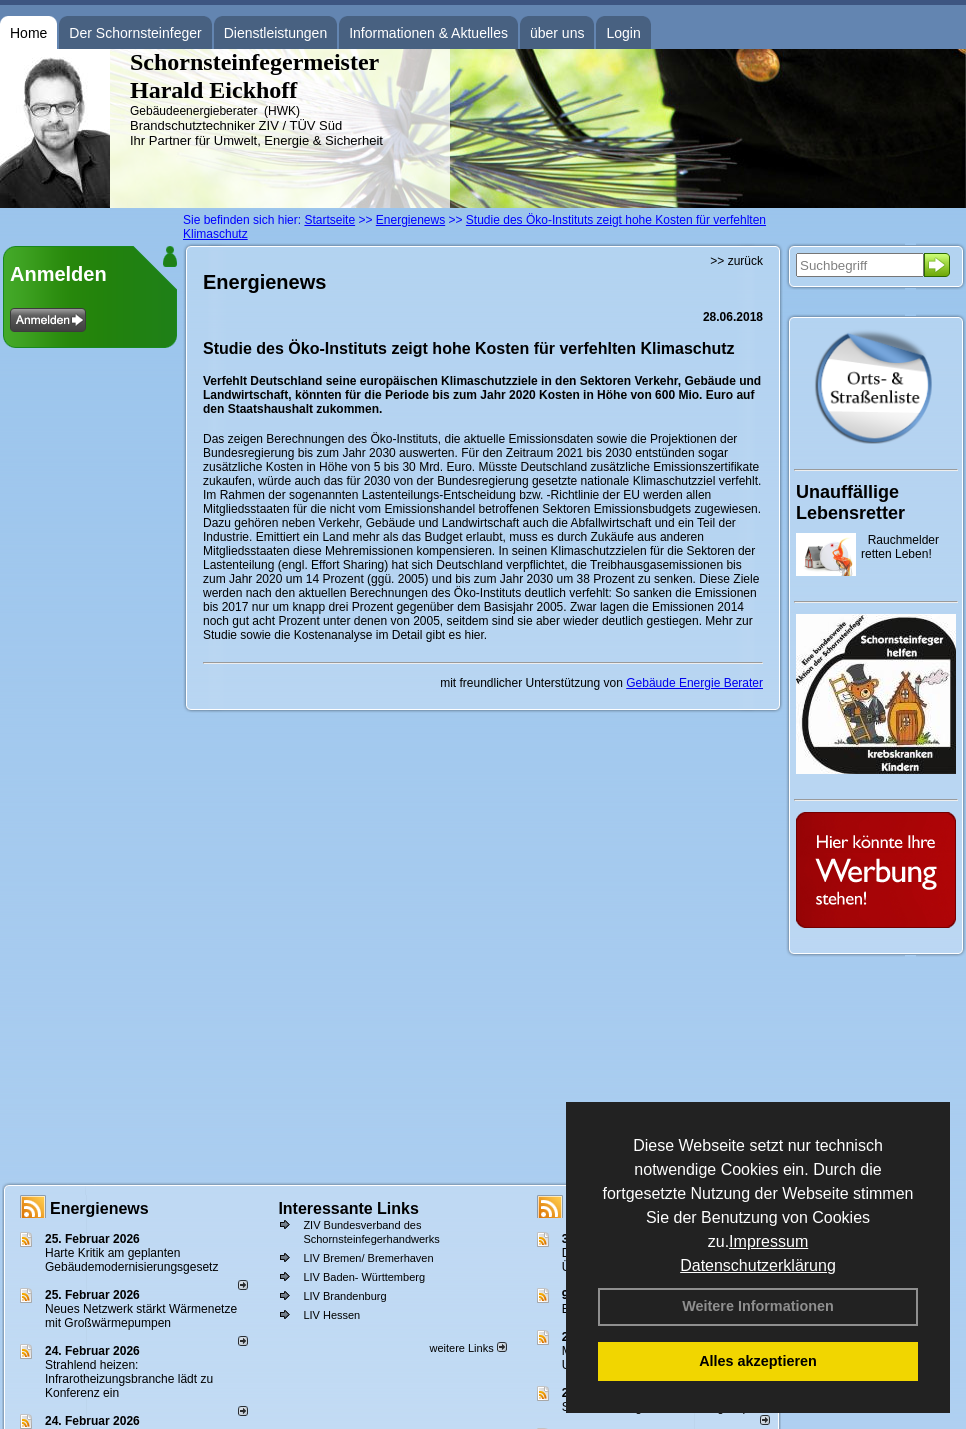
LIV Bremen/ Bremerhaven (368, 1258)
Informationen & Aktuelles (428, 33)
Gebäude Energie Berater (694, 683)
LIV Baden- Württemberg (364, 1277)
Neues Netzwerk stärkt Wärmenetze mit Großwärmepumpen (141, 1316)
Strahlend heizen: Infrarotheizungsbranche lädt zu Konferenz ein (129, 1379)
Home (28, 33)
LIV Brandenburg (344, 1296)
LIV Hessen (331, 1315)
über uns (557, 33)
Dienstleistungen (276, 33)
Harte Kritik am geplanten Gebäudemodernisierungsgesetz (131, 1260)
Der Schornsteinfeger (135, 33)
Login (623, 33)
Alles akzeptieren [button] (758, 1361)
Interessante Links (348, 1208)
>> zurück (736, 261)
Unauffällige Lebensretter (850, 502)
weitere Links (467, 1348)
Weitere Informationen (758, 1306)
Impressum (768, 1241)
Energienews (99, 1208)
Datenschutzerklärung (758, 1265)
